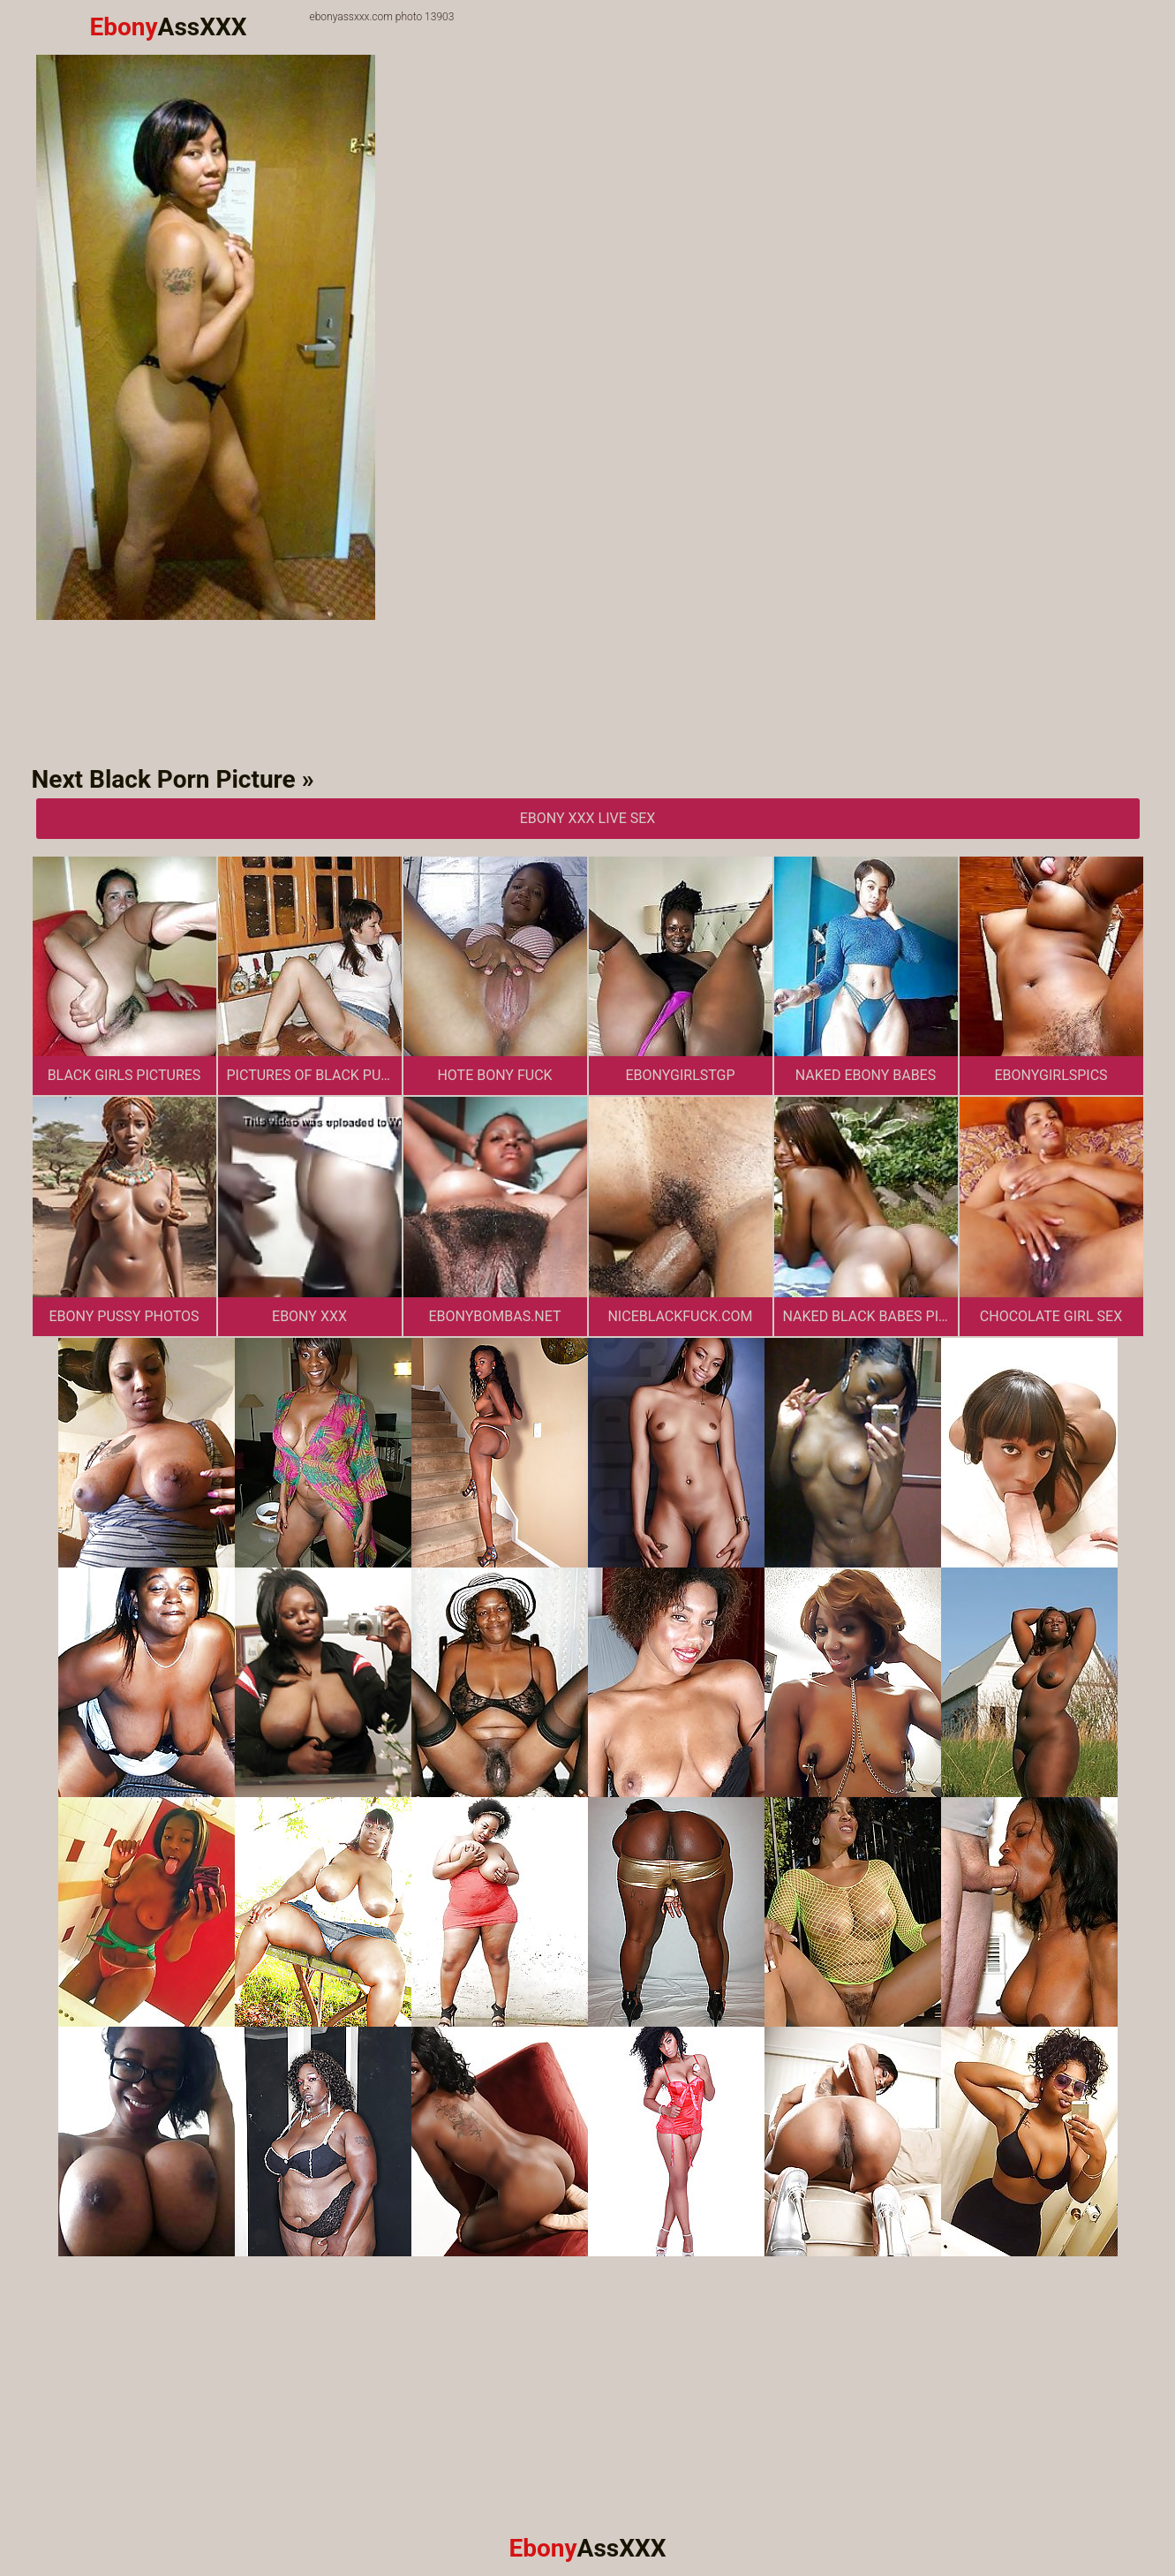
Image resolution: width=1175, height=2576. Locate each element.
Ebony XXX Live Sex (588, 818)
